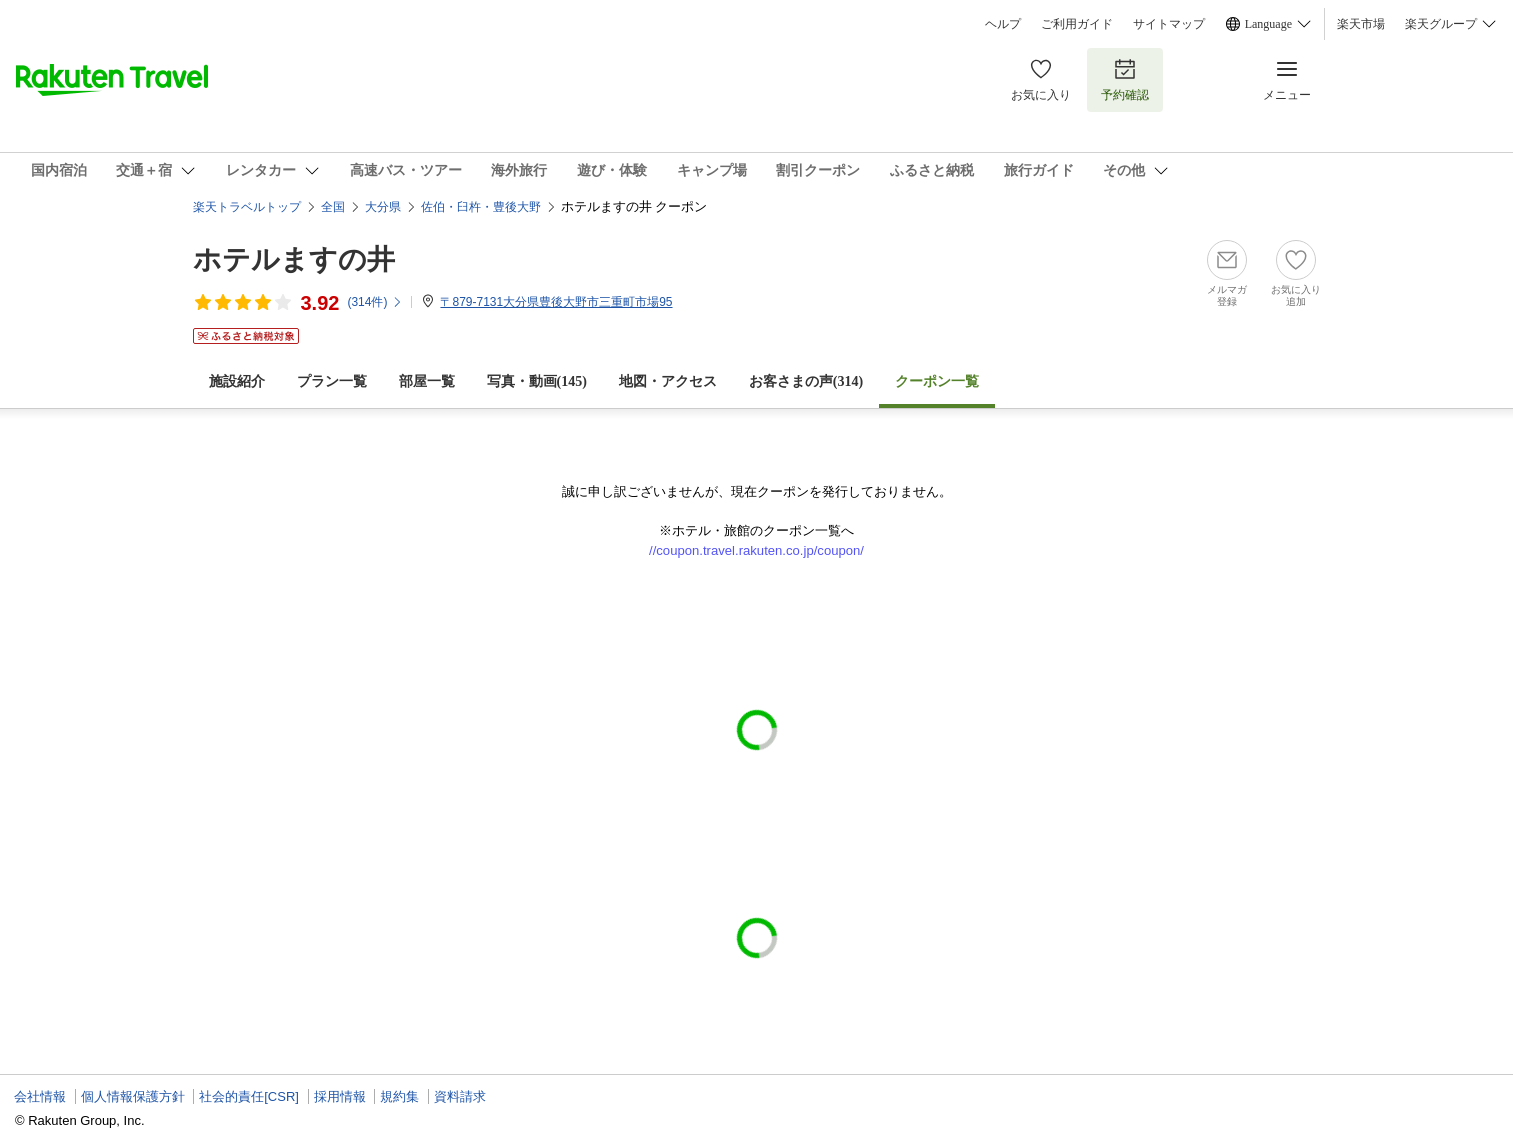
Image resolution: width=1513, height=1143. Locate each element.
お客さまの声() (806, 381)
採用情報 (340, 1096)
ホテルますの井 (294, 259)
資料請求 (460, 1096)
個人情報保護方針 (133, 1096)
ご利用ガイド (1077, 24)
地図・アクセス (668, 381)
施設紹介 (237, 381)
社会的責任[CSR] (249, 1096)
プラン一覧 (332, 381)
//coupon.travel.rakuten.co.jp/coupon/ (756, 550)
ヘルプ (1003, 24)
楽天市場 (1361, 24)
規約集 (399, 1096)
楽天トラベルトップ (247, 207)
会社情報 (40, 1096)
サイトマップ (1169, 24)
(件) (375, 302)
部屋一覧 (427, 381)
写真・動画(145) (537, 381)
